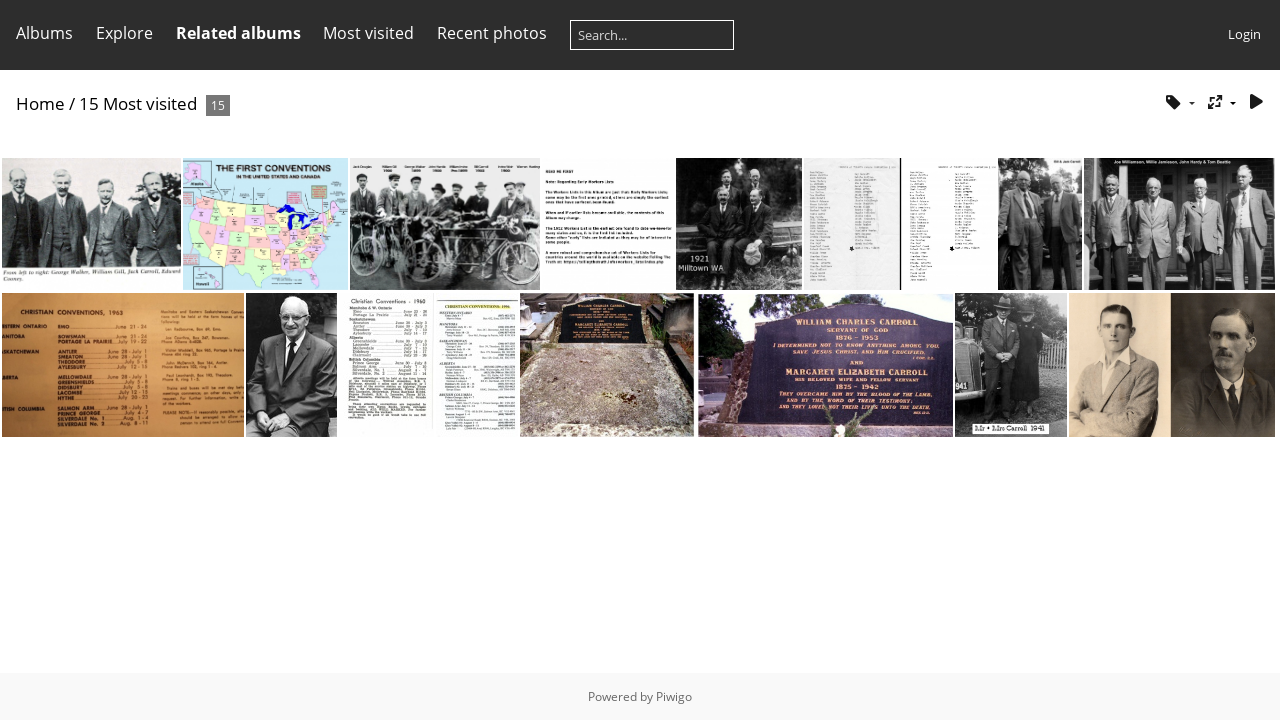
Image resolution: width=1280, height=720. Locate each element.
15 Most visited (138, 103)
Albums (44, 33)
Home (40, 103)
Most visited (368, 33)
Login (1244, 34)
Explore (124, 33)
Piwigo (674, 696)
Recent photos (492, 33)
